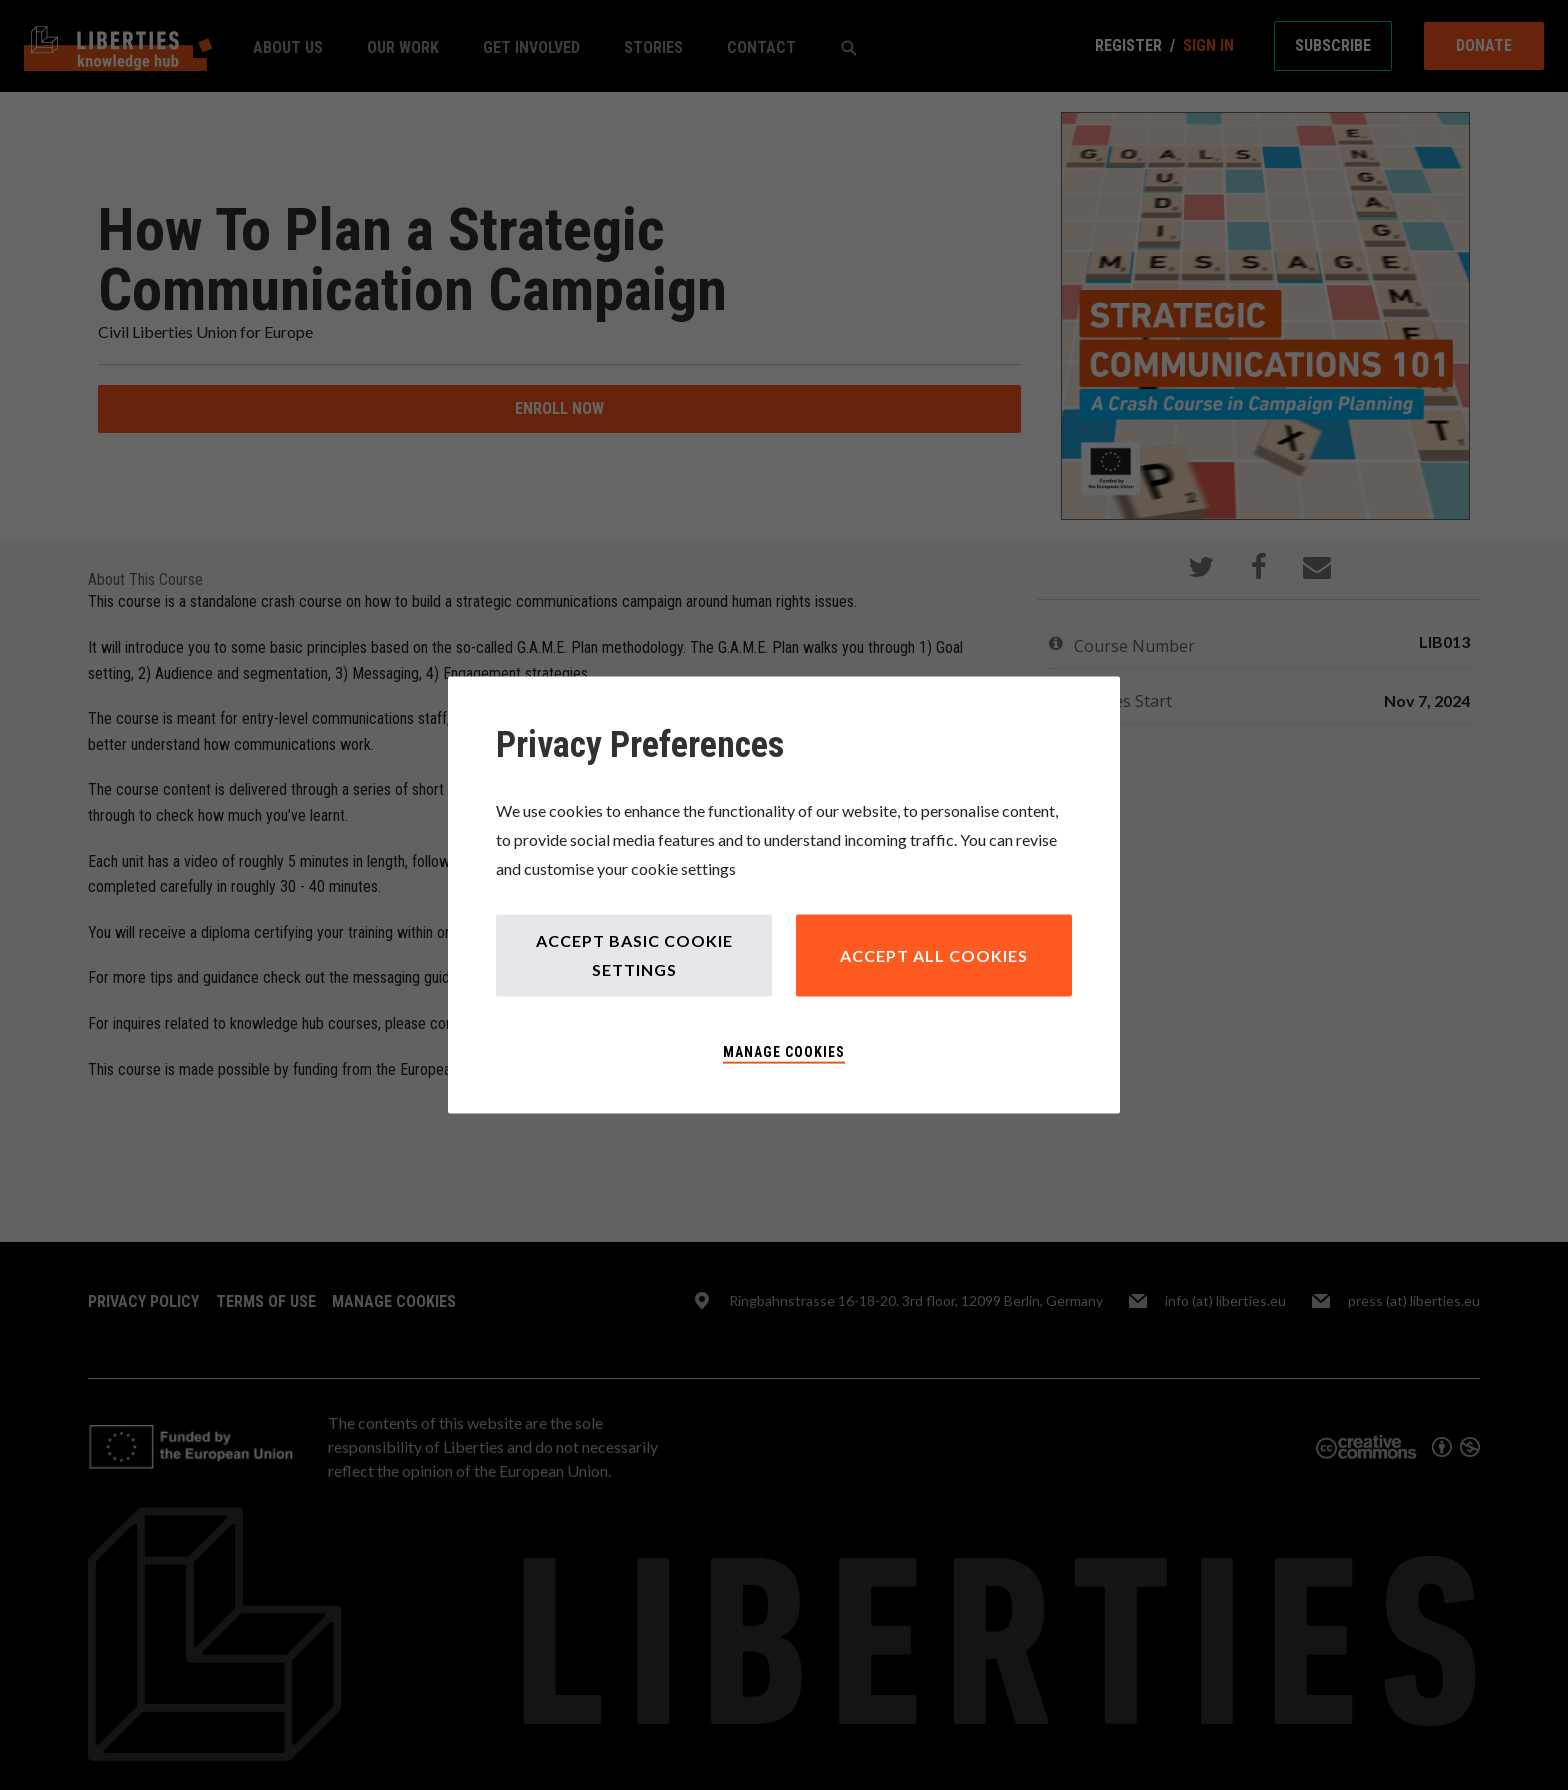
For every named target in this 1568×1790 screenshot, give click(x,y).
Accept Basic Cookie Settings (634, 955)
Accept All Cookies (934, 954)
